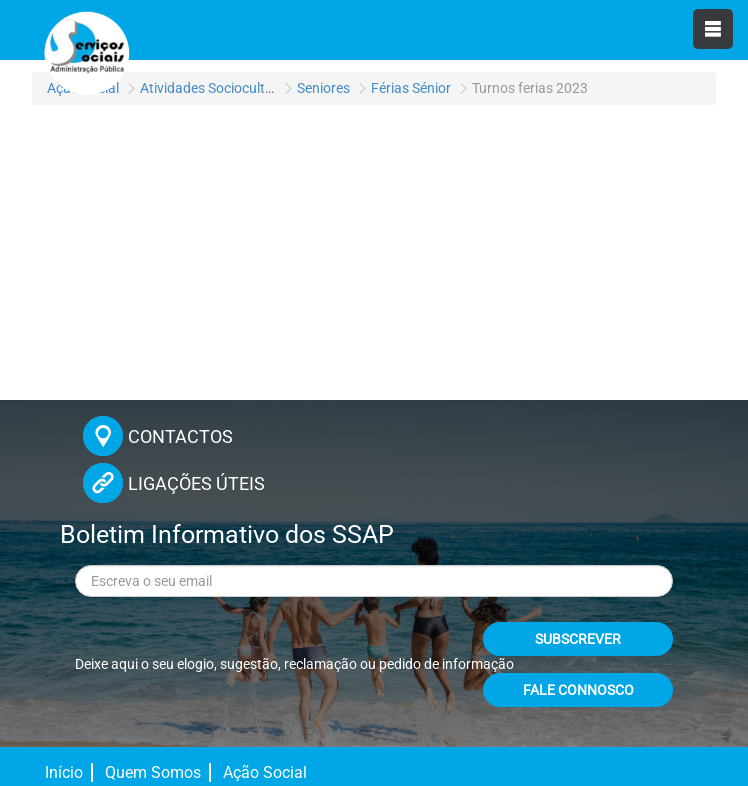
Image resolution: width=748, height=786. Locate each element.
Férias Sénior (411, 88)
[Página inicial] (85, 50)
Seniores (323, 88)
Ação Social (265, 772)
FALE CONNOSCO (578, 690)
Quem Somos (153, 772)
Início (64, 772)
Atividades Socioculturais (218, 88)
